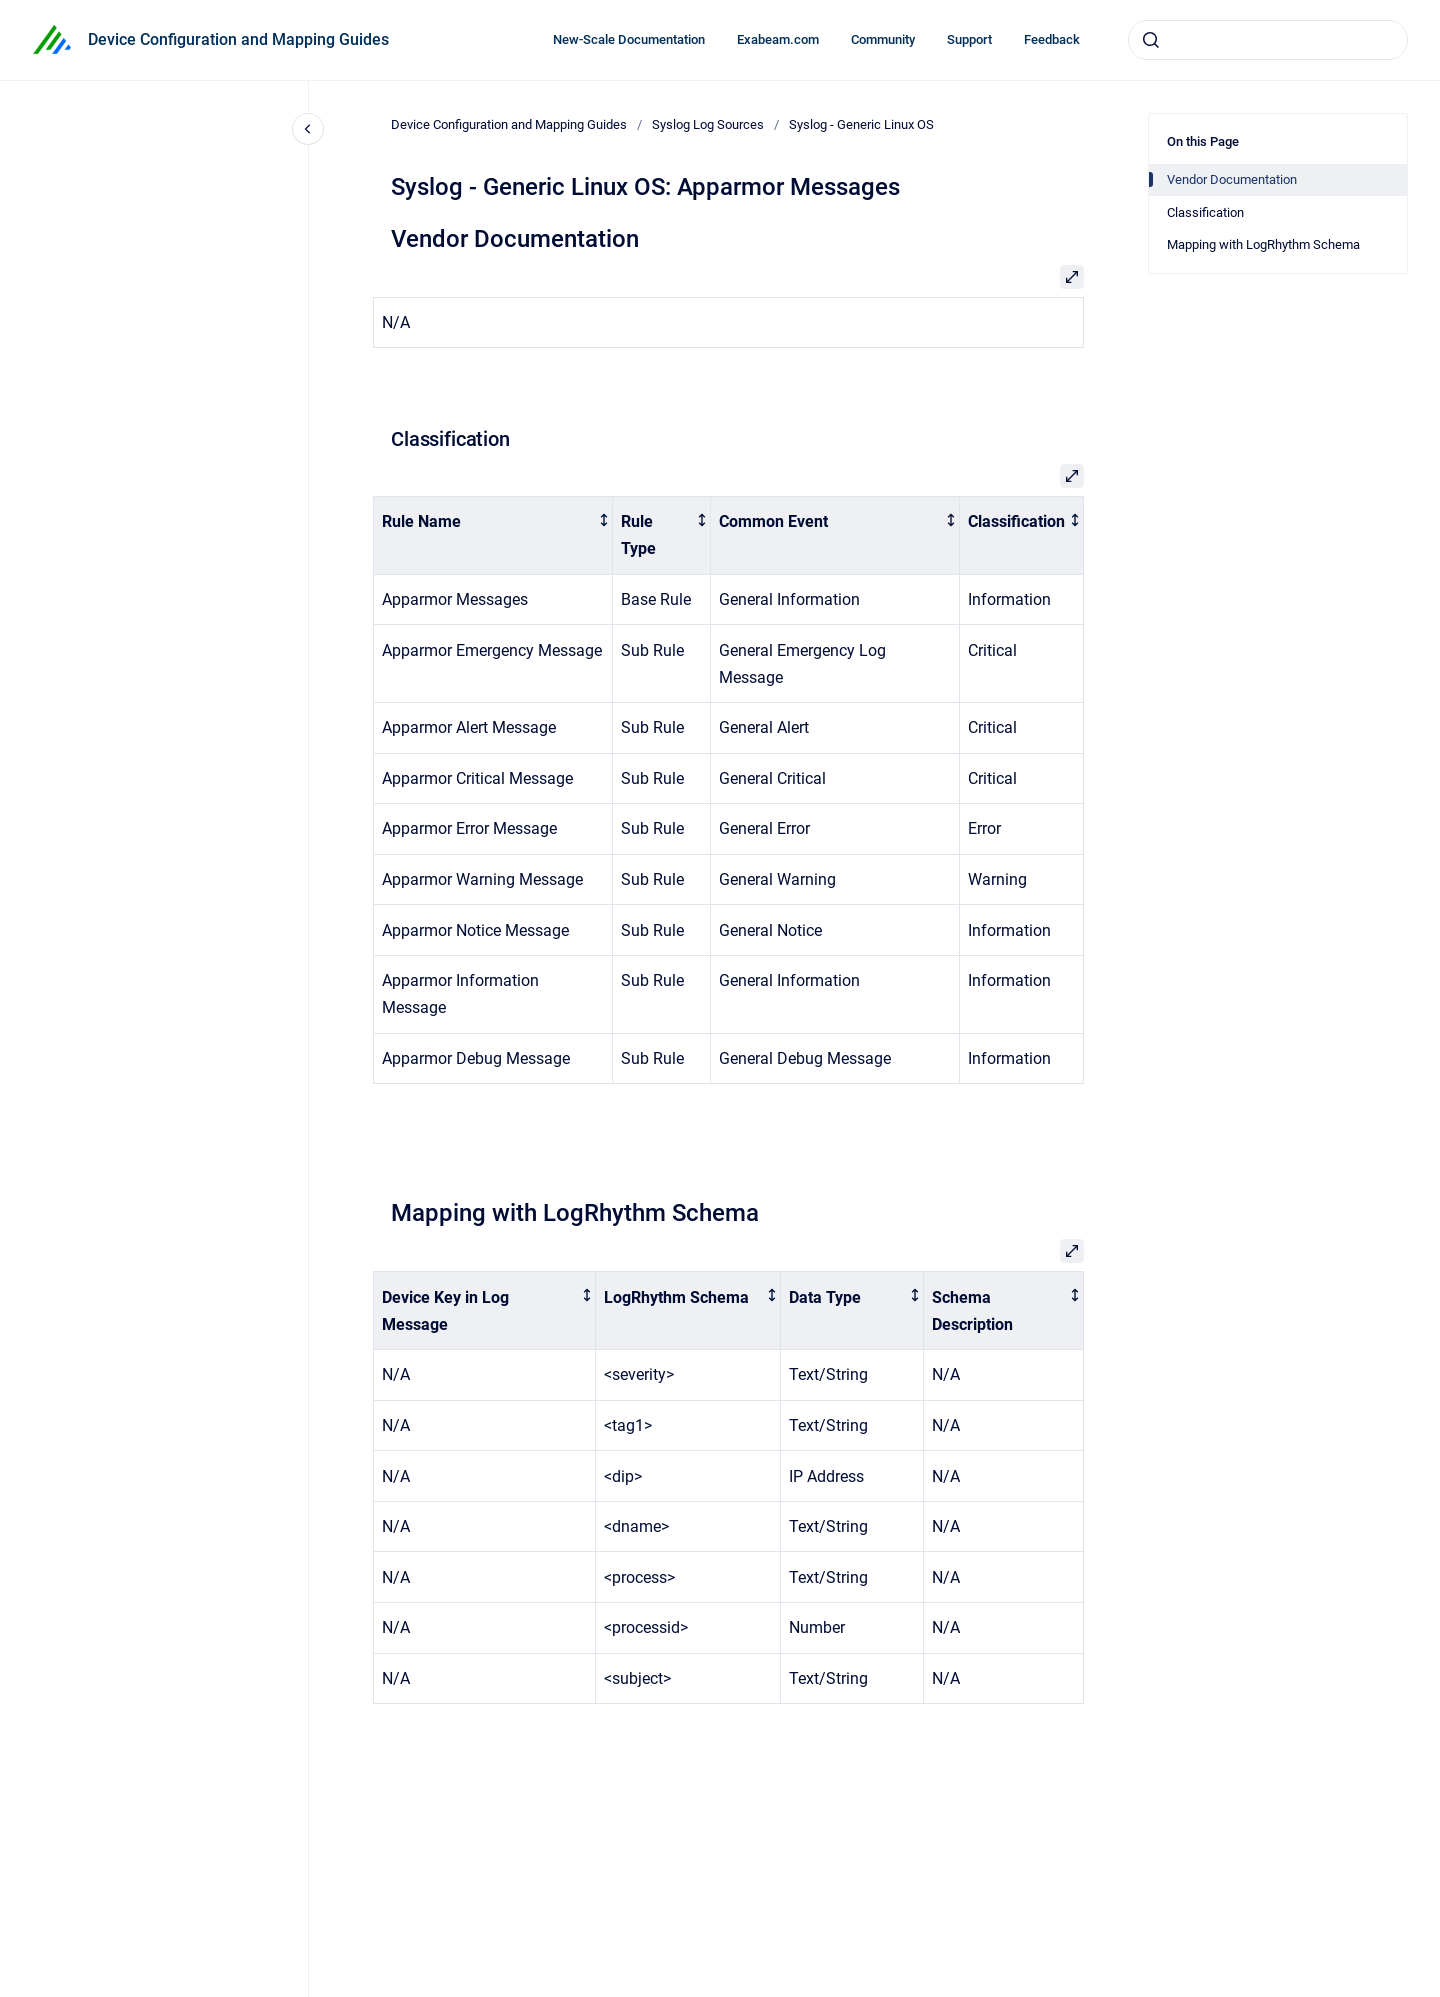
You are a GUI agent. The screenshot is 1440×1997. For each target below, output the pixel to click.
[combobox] (1268, 40)
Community (883, 39)
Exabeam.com (778, 39)
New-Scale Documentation (629, 39)
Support (969, 39)
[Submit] (1151, 40)
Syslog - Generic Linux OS (861, 124)
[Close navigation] (308, 129)
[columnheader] (493, 536)
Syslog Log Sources (708, 124)
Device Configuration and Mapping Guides (238, 39)
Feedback (1052, 39)
